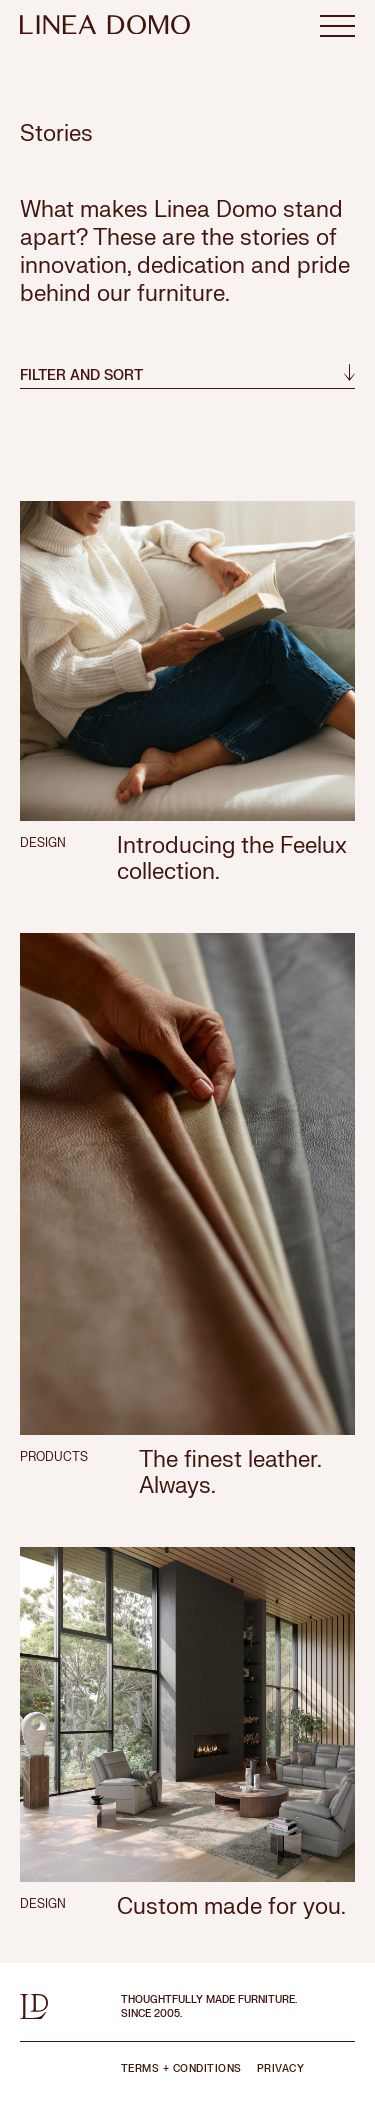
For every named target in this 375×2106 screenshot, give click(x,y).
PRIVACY (281, 2068)
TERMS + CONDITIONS (181, 2068)
